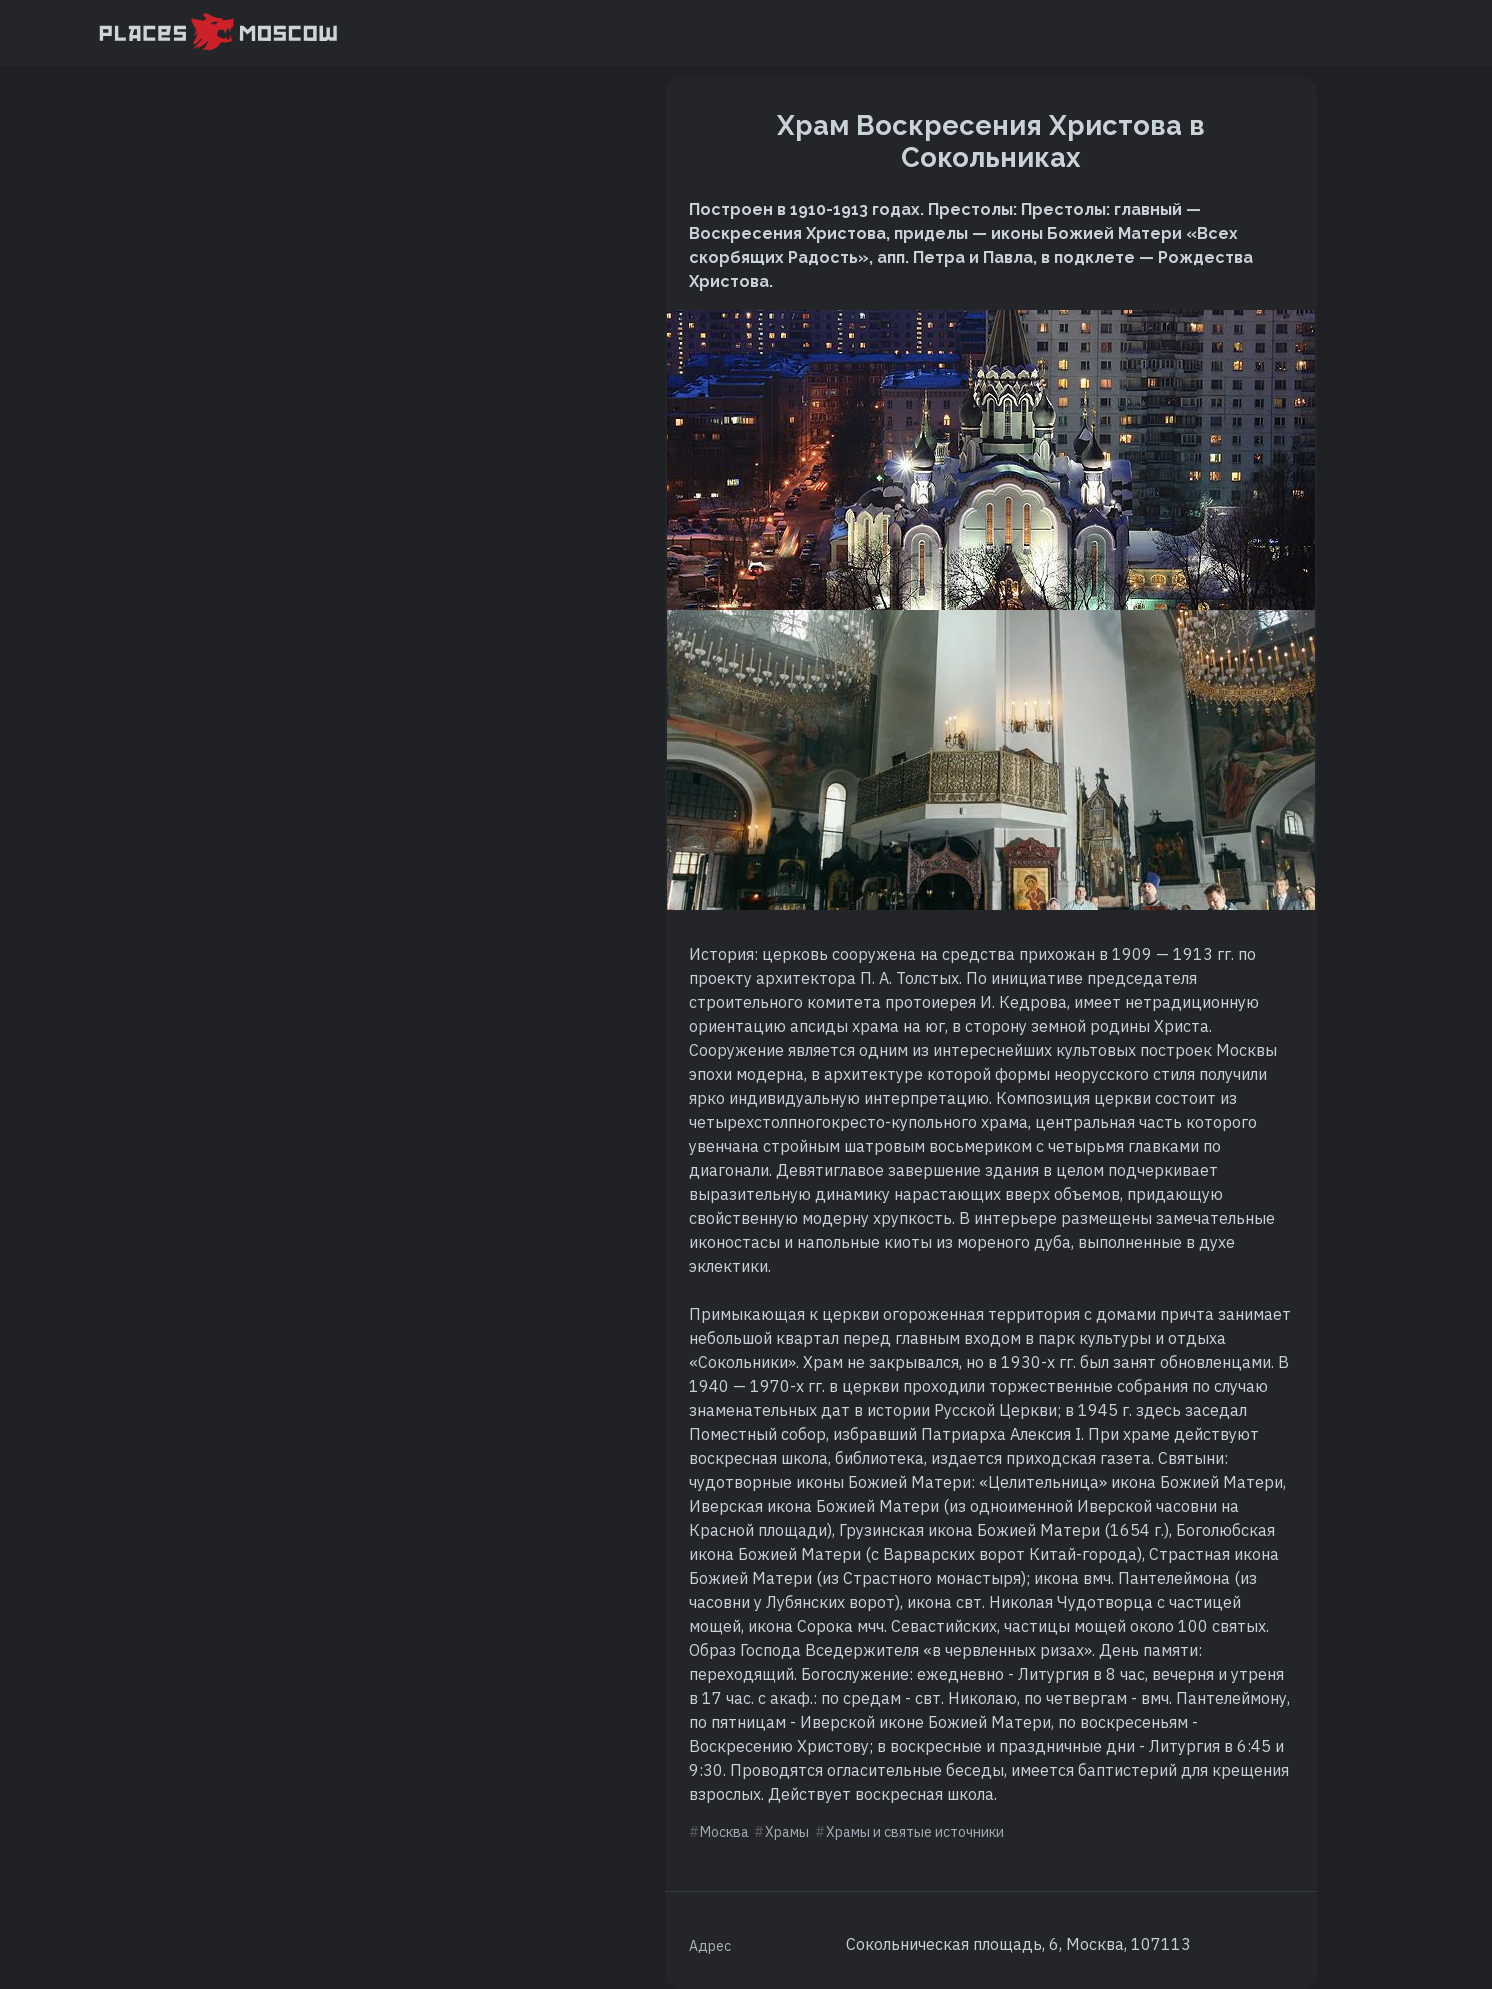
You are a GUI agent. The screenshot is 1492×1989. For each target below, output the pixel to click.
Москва (724, 1832)
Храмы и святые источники (915, 1832)
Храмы (787, 1832)
